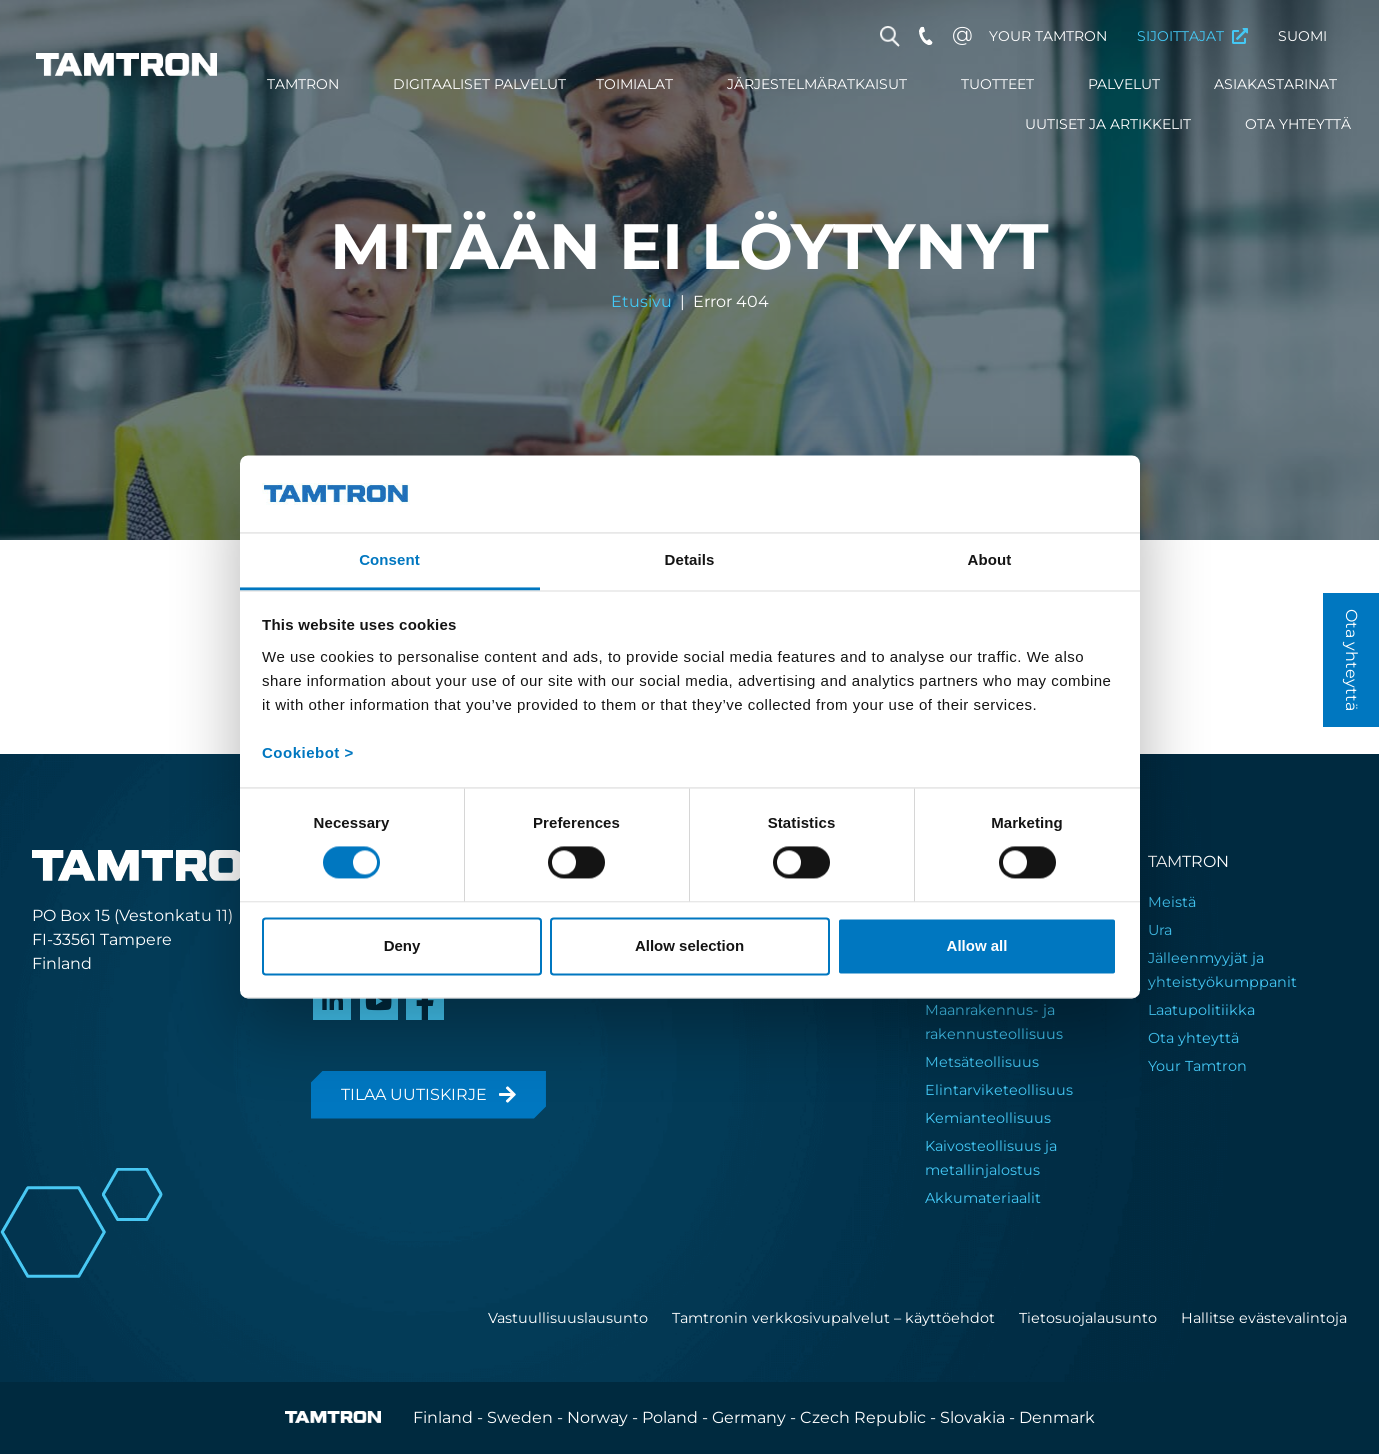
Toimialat (634, 84)
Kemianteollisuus (988, 1118)
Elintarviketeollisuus (999, 1090)
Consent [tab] (389, 559)
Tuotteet (997, 84)
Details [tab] (690, 559)
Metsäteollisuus (982, 1062)
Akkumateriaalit (983, 1198)
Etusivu (641, 302)
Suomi (1302, 36)
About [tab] (990, 559)
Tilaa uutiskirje (414, 1094)
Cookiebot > (308, 752)
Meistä (1172, 902)
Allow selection (689, 945)
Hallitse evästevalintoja (1264, 1318)
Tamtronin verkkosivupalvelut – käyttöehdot (833, 1318)
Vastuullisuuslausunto (568, 1318)
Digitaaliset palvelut (479, 84)
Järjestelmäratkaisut (817, 84)
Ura (1160, 930)
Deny (402, 945)
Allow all (977, 945)
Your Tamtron (1048, 36)
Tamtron (303, 84)
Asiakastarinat (1275, 84)
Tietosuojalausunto (1088, 1318)
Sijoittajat (1180, 36)
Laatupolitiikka (1201, 1010)
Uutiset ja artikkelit (1108, 124)
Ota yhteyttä (1298, 124)
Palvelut (1124, 84)
